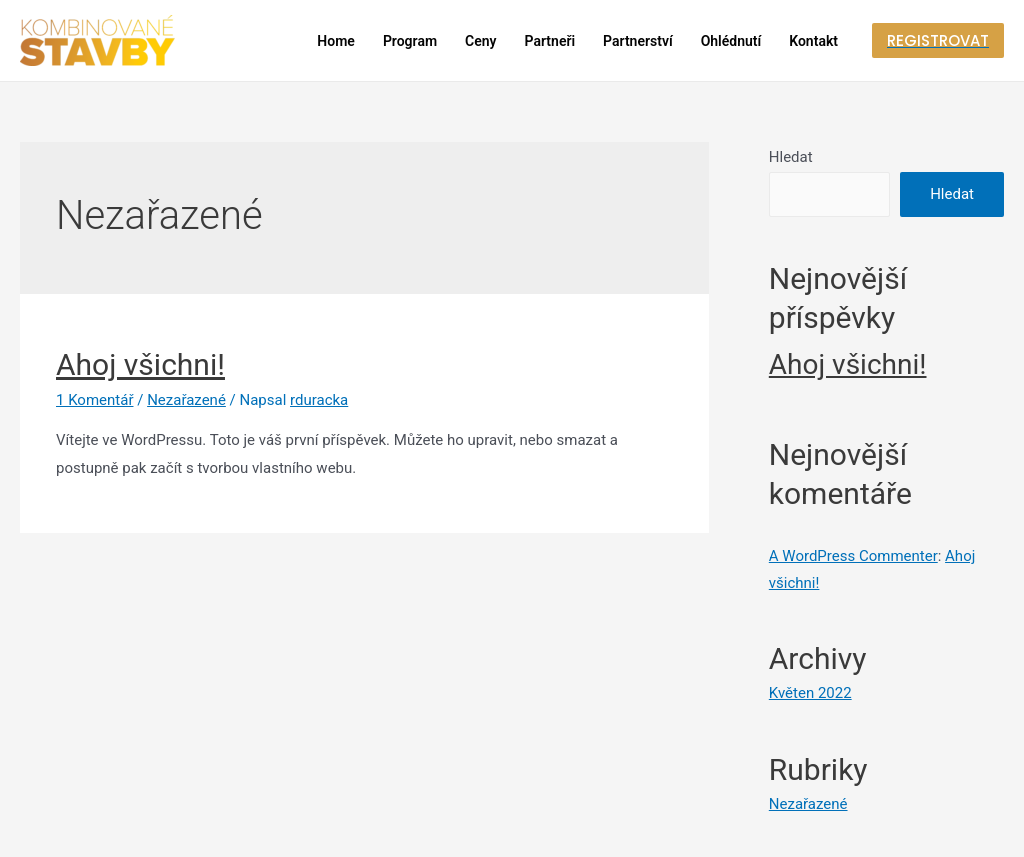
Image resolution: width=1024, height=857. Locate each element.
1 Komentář (94, 400)
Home (336, 41)
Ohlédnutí (731, 41)
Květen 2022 (810, 693)
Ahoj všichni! (140, 364)
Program (410, 41)
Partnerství (638, 41)
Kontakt (813, 41)
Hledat (791, 157)
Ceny (480, 41)
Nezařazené (186, 400)
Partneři (550, 41)
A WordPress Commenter (853, 556)
